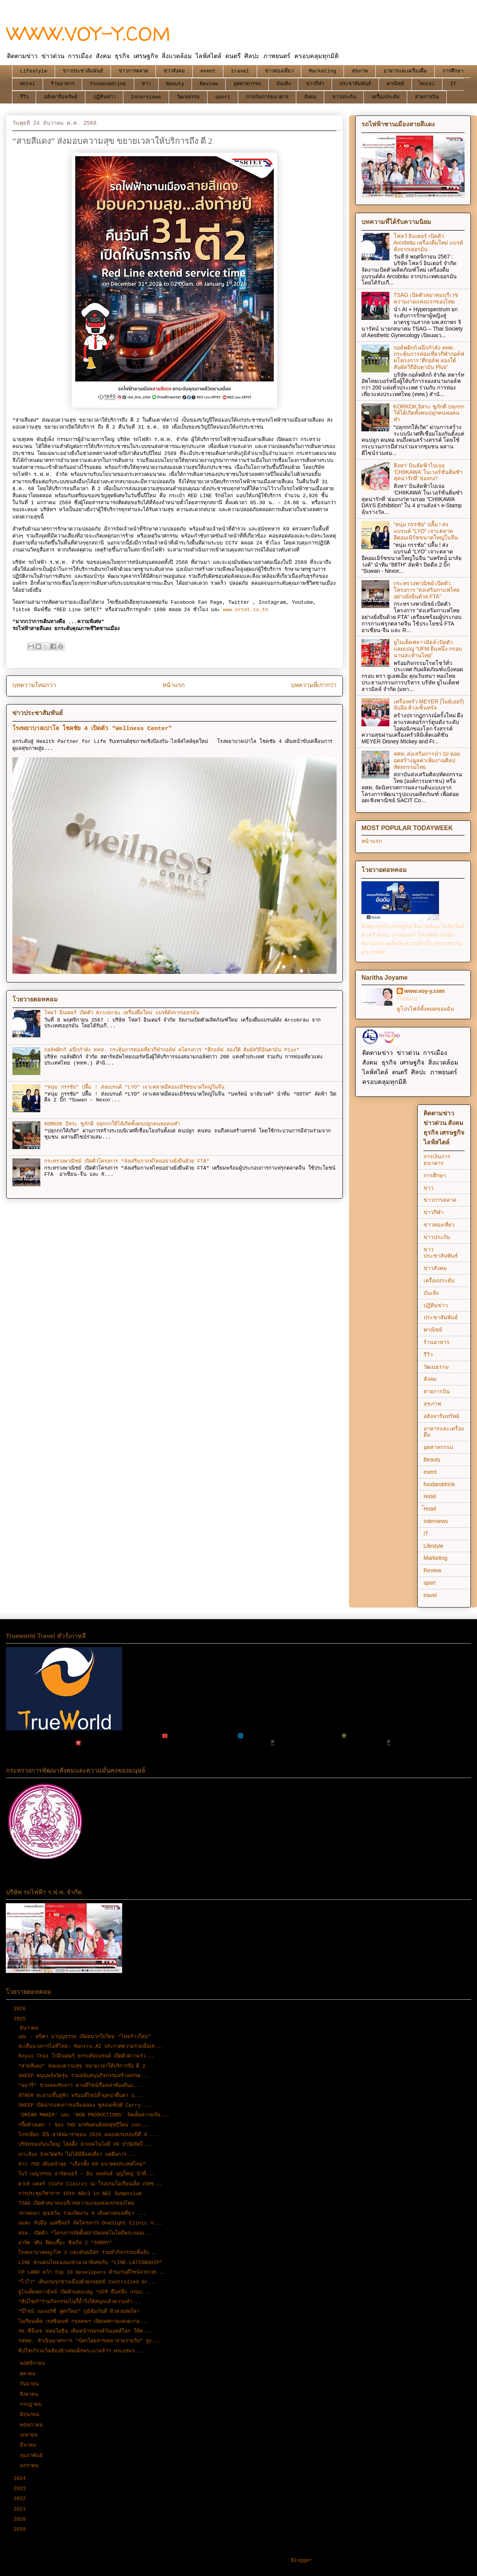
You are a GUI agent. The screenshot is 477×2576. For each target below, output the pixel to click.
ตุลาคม (29, 2374)
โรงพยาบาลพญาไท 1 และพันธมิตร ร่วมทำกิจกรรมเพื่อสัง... (87, 2253)
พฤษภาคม (33, 2425)
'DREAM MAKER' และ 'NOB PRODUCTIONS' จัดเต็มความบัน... (93, 2115)
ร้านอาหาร (62, 84)
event (208, 71)
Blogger (301, 2560)
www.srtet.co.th (245, 610)
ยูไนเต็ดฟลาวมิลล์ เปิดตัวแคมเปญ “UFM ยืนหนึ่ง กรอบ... (84, 2292)
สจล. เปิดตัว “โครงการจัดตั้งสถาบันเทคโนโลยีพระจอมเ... (85, 2233)
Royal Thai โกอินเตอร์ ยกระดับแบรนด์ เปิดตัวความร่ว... (86, 2056)
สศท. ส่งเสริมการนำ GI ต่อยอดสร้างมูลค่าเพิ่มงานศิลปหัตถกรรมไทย (427, 760)
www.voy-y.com (424, 991)
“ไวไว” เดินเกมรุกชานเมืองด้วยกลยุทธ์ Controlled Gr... (87, 2282)
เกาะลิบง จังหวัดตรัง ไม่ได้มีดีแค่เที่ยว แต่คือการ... (76, 2154)
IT (453, 84)
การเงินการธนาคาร (267, 97)
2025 (21, 2019)
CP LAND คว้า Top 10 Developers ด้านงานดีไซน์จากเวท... (91, 2272)
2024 (21, 2478)
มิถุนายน (31, 2414)
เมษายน (30, 2435)
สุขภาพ (360, 71)
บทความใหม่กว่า (34, 685)
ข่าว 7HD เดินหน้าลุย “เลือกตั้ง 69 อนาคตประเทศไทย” (82, 2164)
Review (209, 84)
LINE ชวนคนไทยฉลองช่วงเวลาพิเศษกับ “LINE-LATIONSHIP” (90, 2263)
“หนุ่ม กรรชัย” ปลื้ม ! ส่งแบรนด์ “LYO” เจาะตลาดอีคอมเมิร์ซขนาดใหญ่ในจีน (134, 1087)
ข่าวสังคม (174, 71)
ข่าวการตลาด (133, 71)
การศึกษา (452, 71)
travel (240, 71)
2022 (21, 2499)
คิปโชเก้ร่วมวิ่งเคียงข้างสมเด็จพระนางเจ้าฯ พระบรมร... (80, 2351)
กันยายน (31, 2384)
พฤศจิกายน (34, 2363)
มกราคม (31, 2466)
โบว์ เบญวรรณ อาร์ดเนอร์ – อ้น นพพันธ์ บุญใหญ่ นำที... (86, 2174)
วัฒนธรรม (188, 97)
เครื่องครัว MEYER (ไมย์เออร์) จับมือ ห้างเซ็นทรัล (429, 704)
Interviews (146, 97)
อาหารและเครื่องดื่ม (405, 71)
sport (222, 97)
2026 (21, 2009)
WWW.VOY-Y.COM (88, 33)
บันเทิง (283, 84)
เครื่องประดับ (385, 97)
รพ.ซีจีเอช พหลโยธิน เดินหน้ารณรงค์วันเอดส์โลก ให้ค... (85, 2331)
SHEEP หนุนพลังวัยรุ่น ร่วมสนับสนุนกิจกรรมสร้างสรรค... (84, 2076)
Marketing (322, 71)
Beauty (175, 84)
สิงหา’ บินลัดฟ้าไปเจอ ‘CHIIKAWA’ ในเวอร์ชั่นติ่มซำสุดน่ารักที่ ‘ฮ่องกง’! (428, 472)
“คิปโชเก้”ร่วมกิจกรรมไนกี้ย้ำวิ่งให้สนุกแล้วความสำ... (79, 2302)
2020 (21, 2519)
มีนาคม (30, 2445)
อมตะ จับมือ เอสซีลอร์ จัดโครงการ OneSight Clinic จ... (90, 2223)
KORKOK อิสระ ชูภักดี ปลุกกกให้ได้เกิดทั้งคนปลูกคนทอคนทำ (112, 1124)
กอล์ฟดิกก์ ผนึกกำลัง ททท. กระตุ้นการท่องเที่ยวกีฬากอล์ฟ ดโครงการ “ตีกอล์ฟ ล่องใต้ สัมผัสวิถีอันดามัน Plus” (171, 1050)
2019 (21, 2529)
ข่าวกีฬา (315, 84)
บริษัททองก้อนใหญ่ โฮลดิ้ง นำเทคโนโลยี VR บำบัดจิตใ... (85, 2144)
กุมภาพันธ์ (33, 2456)
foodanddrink (108, 84)
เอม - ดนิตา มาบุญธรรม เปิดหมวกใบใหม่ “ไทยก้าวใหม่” (84, 2037)
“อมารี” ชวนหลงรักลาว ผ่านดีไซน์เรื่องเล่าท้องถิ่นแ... (80, 2085)
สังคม (310, 97)
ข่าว (146, 84)
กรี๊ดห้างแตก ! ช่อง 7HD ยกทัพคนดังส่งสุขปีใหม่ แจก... (84, 2125)
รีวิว (24, 97)
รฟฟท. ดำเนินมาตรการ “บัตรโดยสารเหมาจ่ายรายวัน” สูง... (89, 2341)
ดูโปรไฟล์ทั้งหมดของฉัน (425, 1009)
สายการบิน (427, 97)
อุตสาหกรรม (247, 84)
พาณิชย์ (395, 84)
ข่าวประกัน (344, 97)
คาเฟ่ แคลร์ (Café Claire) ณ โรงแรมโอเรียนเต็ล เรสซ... (90, 2184)
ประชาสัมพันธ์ (355, 84)
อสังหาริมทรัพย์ (61, 97)
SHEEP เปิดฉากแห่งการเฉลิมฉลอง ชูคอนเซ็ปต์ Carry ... (85, 2105)
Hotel (27, 84)
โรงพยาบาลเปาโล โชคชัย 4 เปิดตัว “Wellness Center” (92, 728)
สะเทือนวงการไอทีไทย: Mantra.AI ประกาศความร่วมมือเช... (91, 2046)
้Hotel (427, 84)
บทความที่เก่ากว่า (314, 685)
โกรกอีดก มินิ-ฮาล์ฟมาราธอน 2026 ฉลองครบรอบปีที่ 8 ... (88, 2135)
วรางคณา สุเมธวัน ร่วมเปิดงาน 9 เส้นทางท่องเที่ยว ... (82, 2213)
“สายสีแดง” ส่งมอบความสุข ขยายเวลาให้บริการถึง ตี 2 (81, 2066)
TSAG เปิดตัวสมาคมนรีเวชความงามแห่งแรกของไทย (426, 298)
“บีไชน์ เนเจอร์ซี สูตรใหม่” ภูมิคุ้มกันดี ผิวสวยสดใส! (79, 2311)
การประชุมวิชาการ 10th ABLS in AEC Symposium (80, 2194)
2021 (21, 2509)
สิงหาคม (30, 2394)
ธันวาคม (31, 2028)
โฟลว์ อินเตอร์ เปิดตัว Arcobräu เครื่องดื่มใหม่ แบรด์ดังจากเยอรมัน (121, 1013)
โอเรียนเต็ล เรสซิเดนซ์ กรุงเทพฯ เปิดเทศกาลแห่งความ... (83, 2321)
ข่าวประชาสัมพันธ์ (83, 71)
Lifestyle (33, 71)
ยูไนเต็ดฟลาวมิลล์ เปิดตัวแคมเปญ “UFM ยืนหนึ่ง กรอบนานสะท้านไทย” (428, 648)
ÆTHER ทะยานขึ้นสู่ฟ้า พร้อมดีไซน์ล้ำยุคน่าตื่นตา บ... (80, 2096)
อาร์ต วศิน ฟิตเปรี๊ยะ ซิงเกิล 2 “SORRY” (65, 2243)
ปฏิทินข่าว (104, 97)
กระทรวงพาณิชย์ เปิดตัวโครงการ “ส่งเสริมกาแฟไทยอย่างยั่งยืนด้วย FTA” (126, 1161)
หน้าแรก (173, 685)
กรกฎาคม (32, 2404)
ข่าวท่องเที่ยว (279, 71)
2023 (21, 2489)
